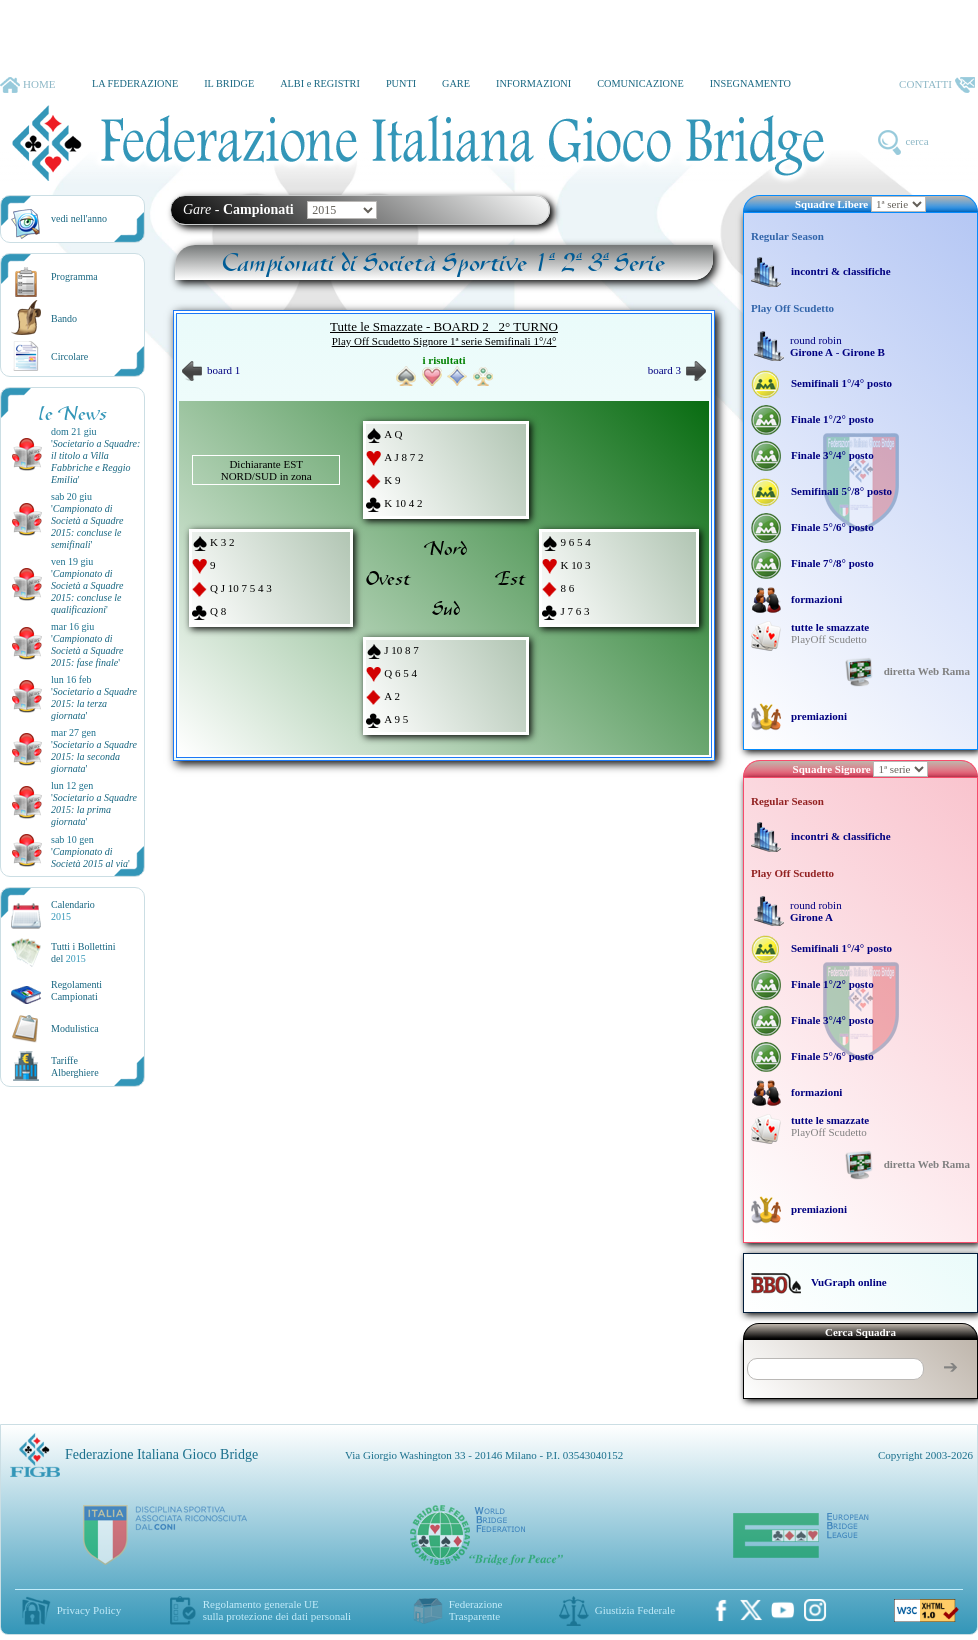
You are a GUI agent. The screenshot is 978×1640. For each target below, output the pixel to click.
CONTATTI (937, 85)
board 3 (677, 370)
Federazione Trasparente (476, 1610)
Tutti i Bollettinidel (83, 952)
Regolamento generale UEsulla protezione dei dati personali (277, 1610)
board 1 (211, 370)
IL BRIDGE (229, 83)
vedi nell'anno (79, 218)
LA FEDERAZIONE (135, 83)
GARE (456, 83)
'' (95, 461)
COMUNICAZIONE (640, 83)
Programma (74, 276)
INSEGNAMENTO (750, 83)
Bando (64, 318)
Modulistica (75, 1028)
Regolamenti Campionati (76, 990)
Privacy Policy (89, 1610)
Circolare (69, 356)
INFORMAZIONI (533, 83)
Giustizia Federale (635, 1610)
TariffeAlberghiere (75, 1066)
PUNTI (401, 83)
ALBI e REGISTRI (320, 83)
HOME (27, 85)
